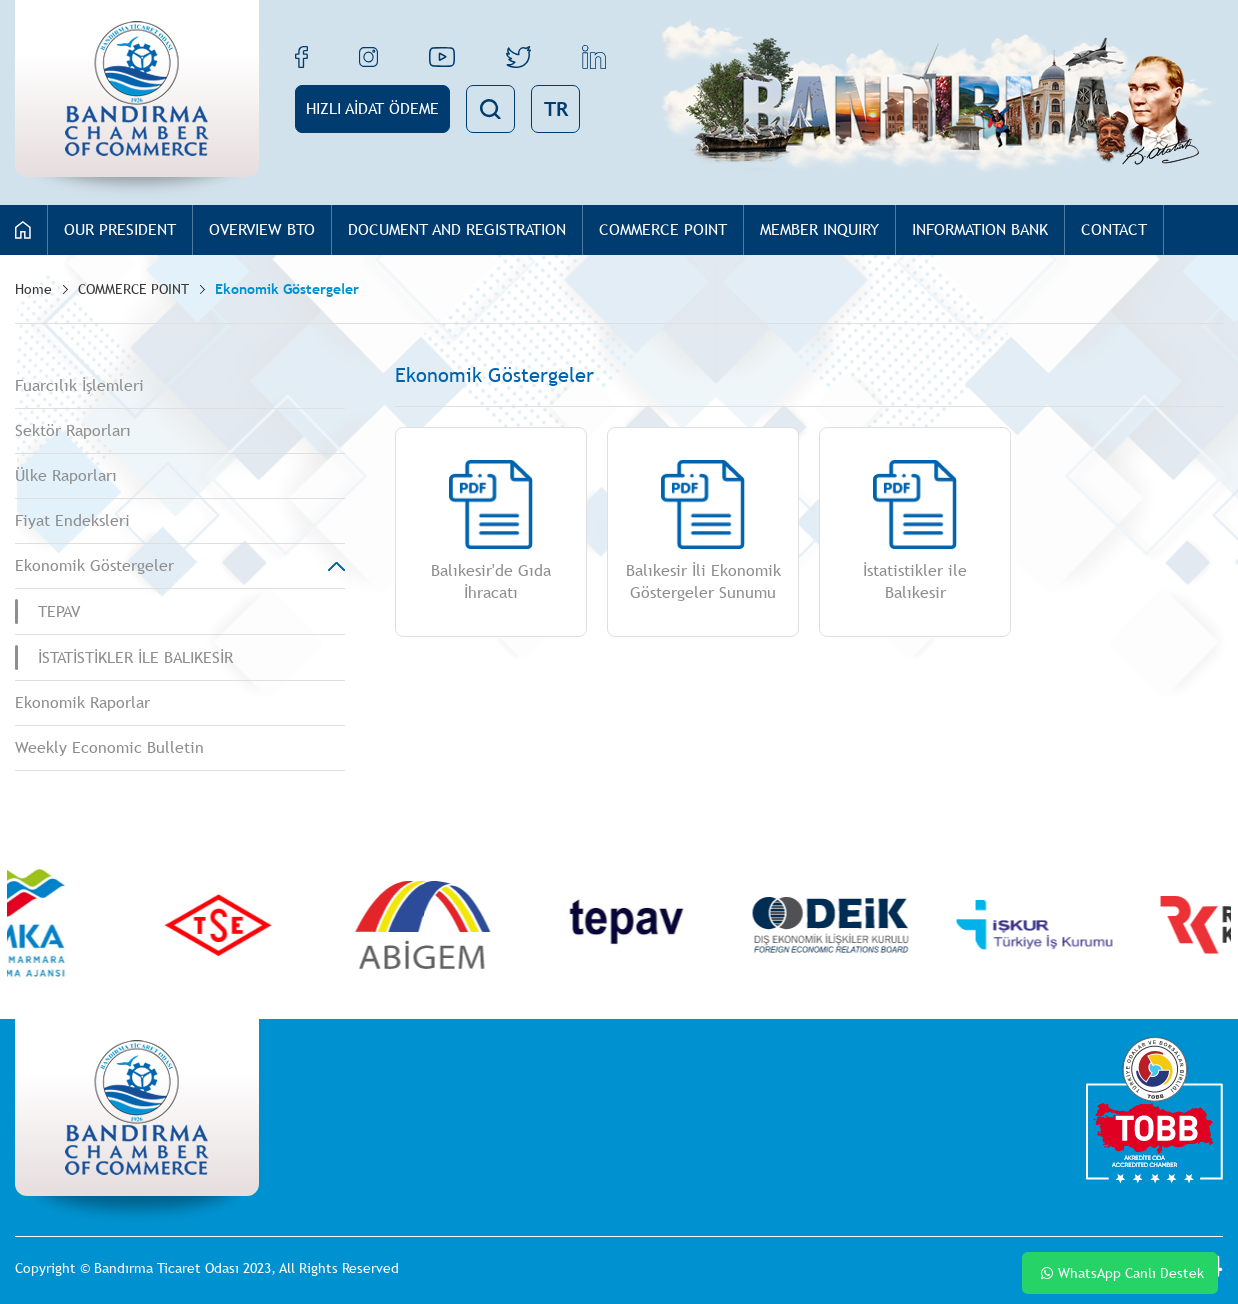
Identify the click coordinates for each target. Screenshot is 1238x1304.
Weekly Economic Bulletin (109, 747)
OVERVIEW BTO (262, 229)
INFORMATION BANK (980, 229)
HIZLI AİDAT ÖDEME (372, 108)
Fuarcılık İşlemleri (79, 385)
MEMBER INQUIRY (819, 229)
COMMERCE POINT (663, 229)
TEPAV (59, 611)
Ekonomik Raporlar (82, 702)
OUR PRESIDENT (120, 229)
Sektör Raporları (73, 430)
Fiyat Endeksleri (72, 520)
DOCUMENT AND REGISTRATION (457, 229)
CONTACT (1114, 229)
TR (556, 108)
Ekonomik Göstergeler (287, 289)
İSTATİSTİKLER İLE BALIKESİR (135, 657)
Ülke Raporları (66, 475)
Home (33, 289)
